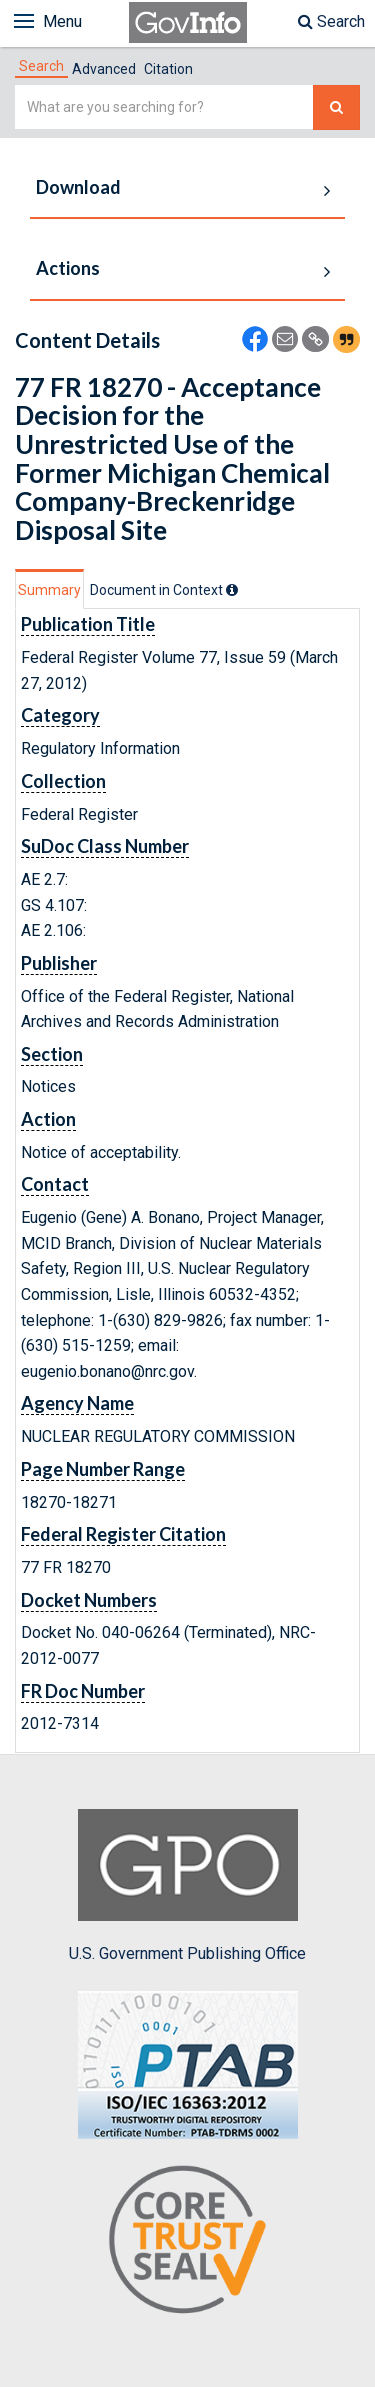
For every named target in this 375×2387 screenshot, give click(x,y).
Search (331, 21)
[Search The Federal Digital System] (336, 107)
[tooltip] (232, 590)
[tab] (41, 66)
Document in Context (164, 590)
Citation (168, 69)
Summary (49, 590)
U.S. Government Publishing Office (187, 1886)
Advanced (104, 69)
